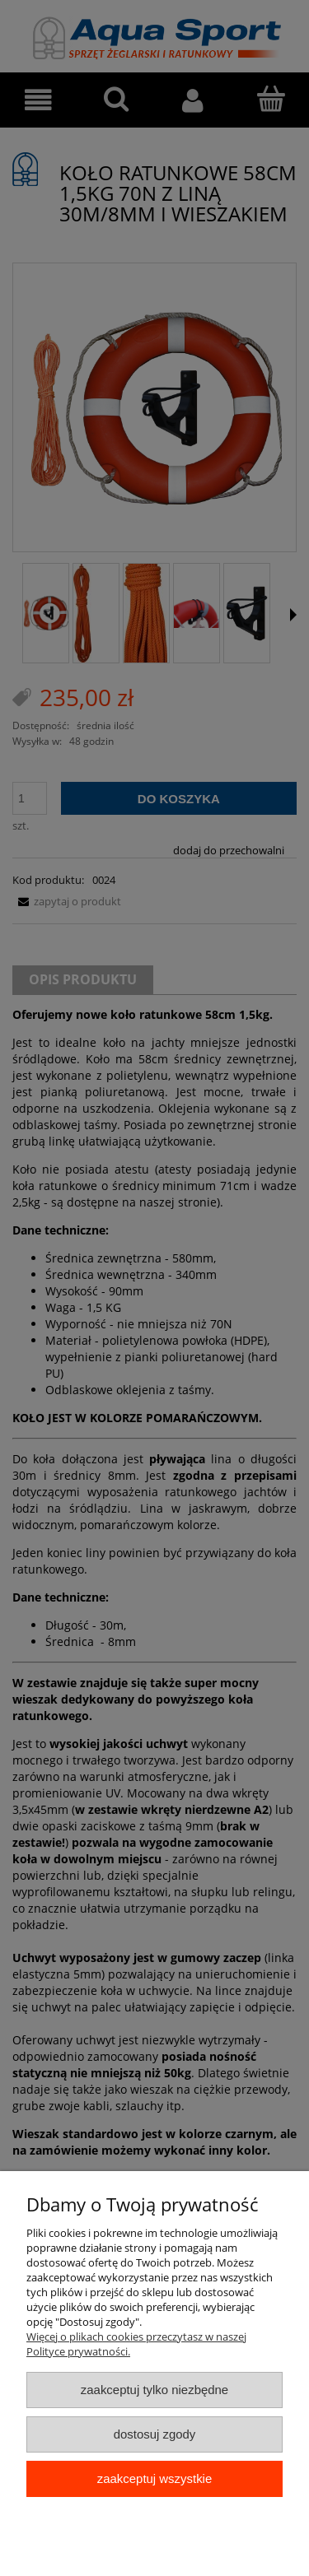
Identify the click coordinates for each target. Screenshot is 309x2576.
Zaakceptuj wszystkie (154, 2478)
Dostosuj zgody (155, 2434)
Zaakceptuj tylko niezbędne (154, 2390)
